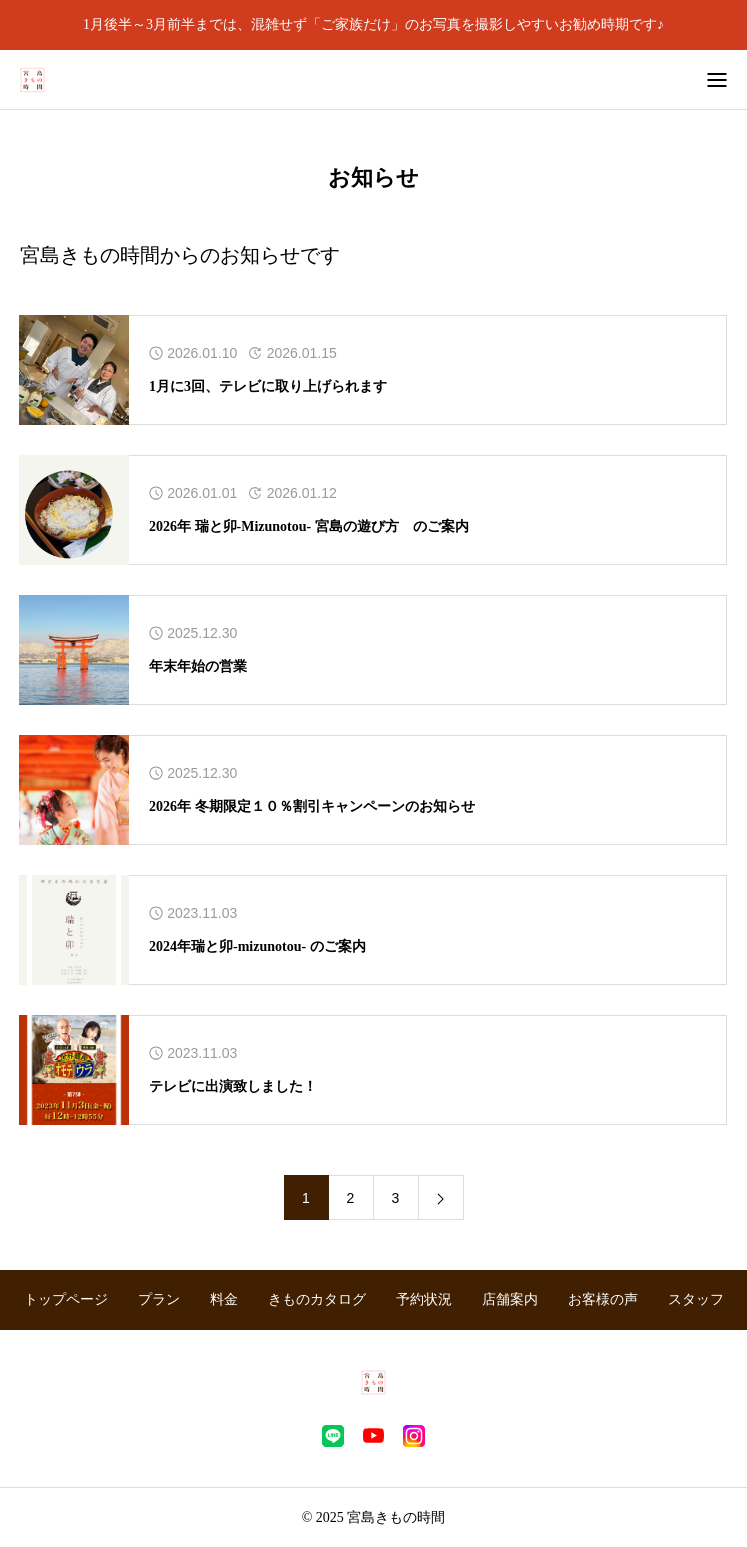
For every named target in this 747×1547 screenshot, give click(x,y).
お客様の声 (603, 1299)
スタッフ (696, 1299)
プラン (159, 1299)
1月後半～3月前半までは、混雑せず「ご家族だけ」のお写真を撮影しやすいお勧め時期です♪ (373, 24)
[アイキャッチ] (74, 370)
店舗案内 (510, 1299)
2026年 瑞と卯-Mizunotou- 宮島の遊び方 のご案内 (309, 526)
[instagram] (414, 1436)
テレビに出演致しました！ (233, 1086)
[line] (333, 1436)
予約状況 (424, 1299)
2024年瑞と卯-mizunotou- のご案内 (257, 946)
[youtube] (374, 1436)
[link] (441, 1197)
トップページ (66, 1299)
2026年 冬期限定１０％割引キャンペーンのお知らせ (312, 806)
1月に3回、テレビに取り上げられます (268, 386)
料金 (224, 1299)
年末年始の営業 (198, 666)
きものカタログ (317, 1299)
